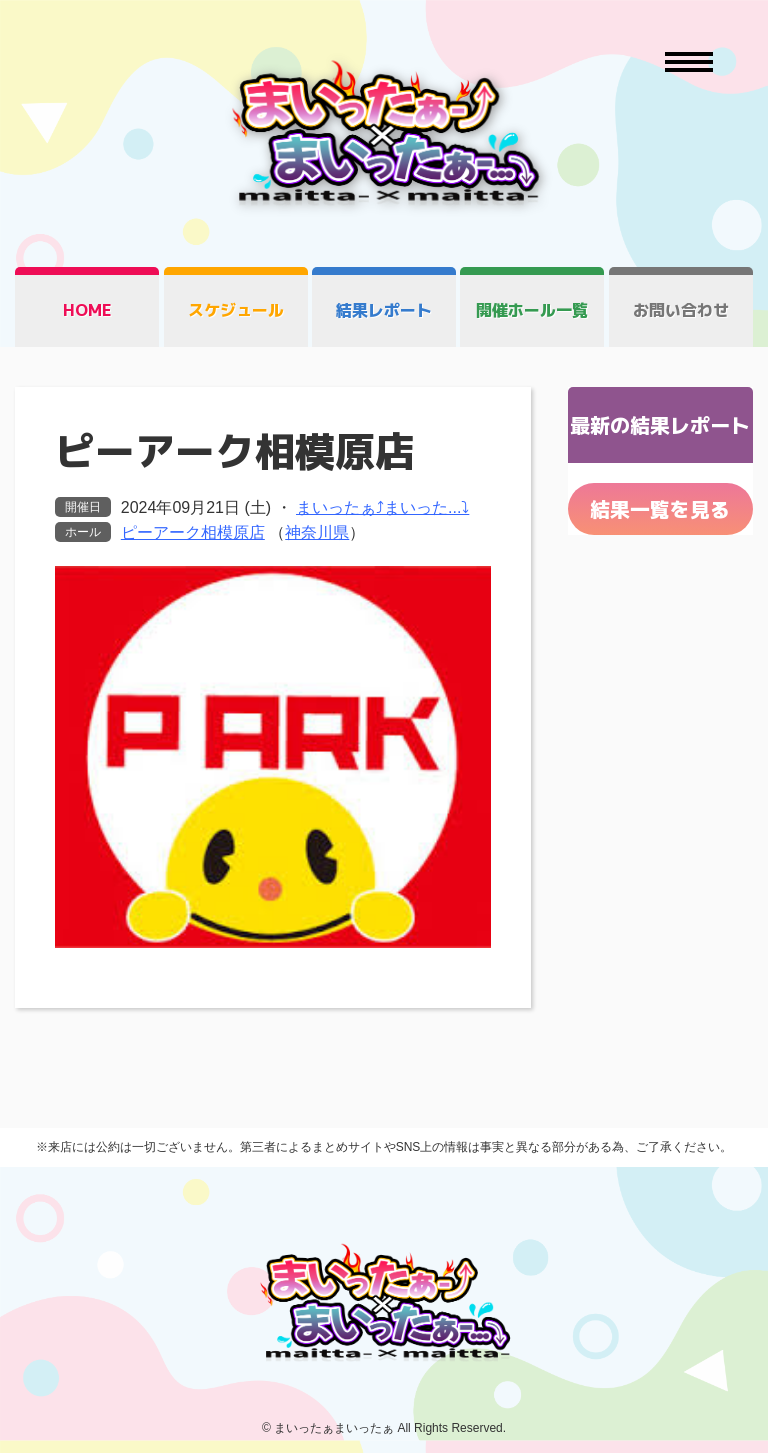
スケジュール (236, 310)
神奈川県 (317, 532)
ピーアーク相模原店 (193, 532)
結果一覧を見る (660, 509)
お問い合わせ (681, 310)
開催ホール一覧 (532, 310)
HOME (87, 310)
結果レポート (384, 310)
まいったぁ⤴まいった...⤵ (382, 507)
